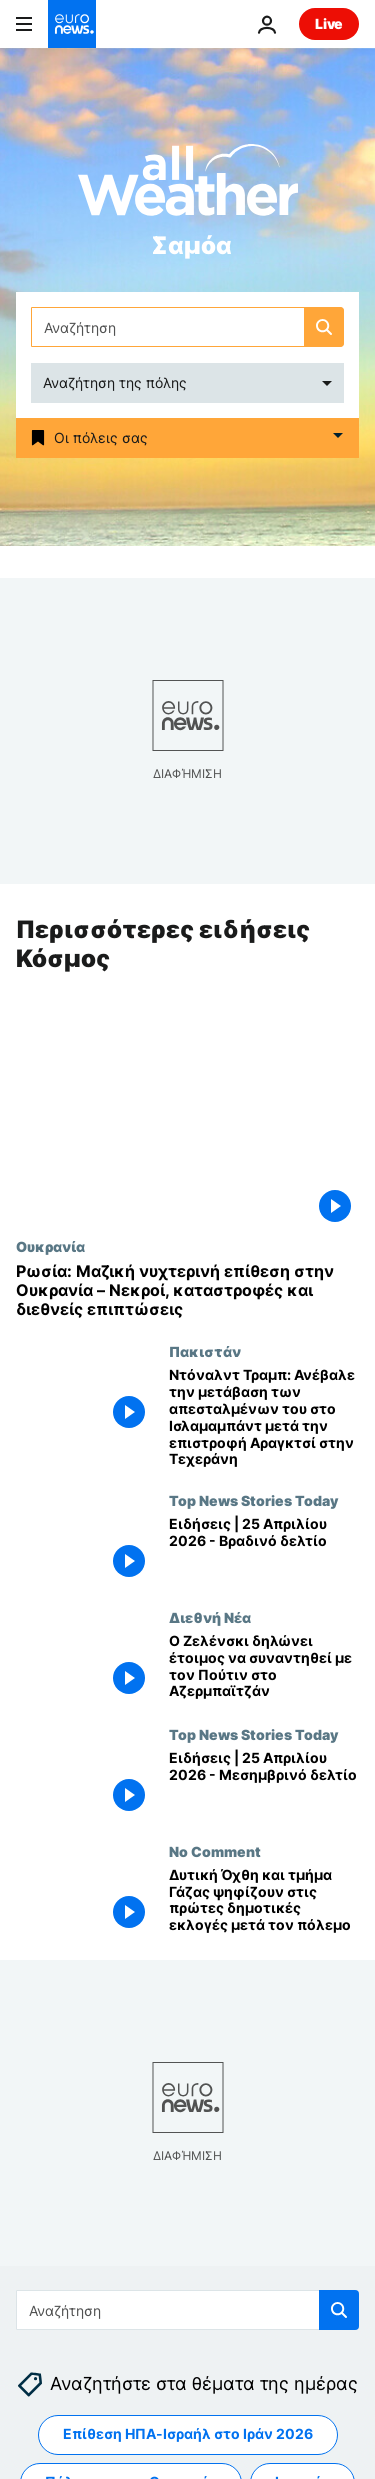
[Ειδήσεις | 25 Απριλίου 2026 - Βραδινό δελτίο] (264, 1550)
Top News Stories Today (253, 1500)
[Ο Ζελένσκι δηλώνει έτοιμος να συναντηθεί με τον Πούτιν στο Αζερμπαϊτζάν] (264, 1667)
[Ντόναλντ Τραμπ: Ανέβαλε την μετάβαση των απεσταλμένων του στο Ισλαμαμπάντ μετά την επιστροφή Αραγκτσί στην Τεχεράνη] (264, 1418)
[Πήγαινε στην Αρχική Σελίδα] (72, 24)
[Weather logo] (188, 186)
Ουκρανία (50, 1246)
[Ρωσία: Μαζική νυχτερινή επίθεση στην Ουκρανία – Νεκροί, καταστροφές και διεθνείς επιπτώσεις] (187, 1291)
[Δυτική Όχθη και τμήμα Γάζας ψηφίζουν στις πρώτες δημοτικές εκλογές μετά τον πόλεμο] (264, 1901)
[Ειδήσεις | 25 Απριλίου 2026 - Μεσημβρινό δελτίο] (264, 1784)
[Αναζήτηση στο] (187, 327)
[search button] (324, 327)
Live (329, 23)
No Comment (215, 1851)
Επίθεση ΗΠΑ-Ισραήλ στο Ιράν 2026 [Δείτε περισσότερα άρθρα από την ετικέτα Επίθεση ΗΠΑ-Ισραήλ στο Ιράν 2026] (188, 2433)
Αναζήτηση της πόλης (115, 382)
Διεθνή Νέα (210, 1617)
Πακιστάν (205, 1352)
